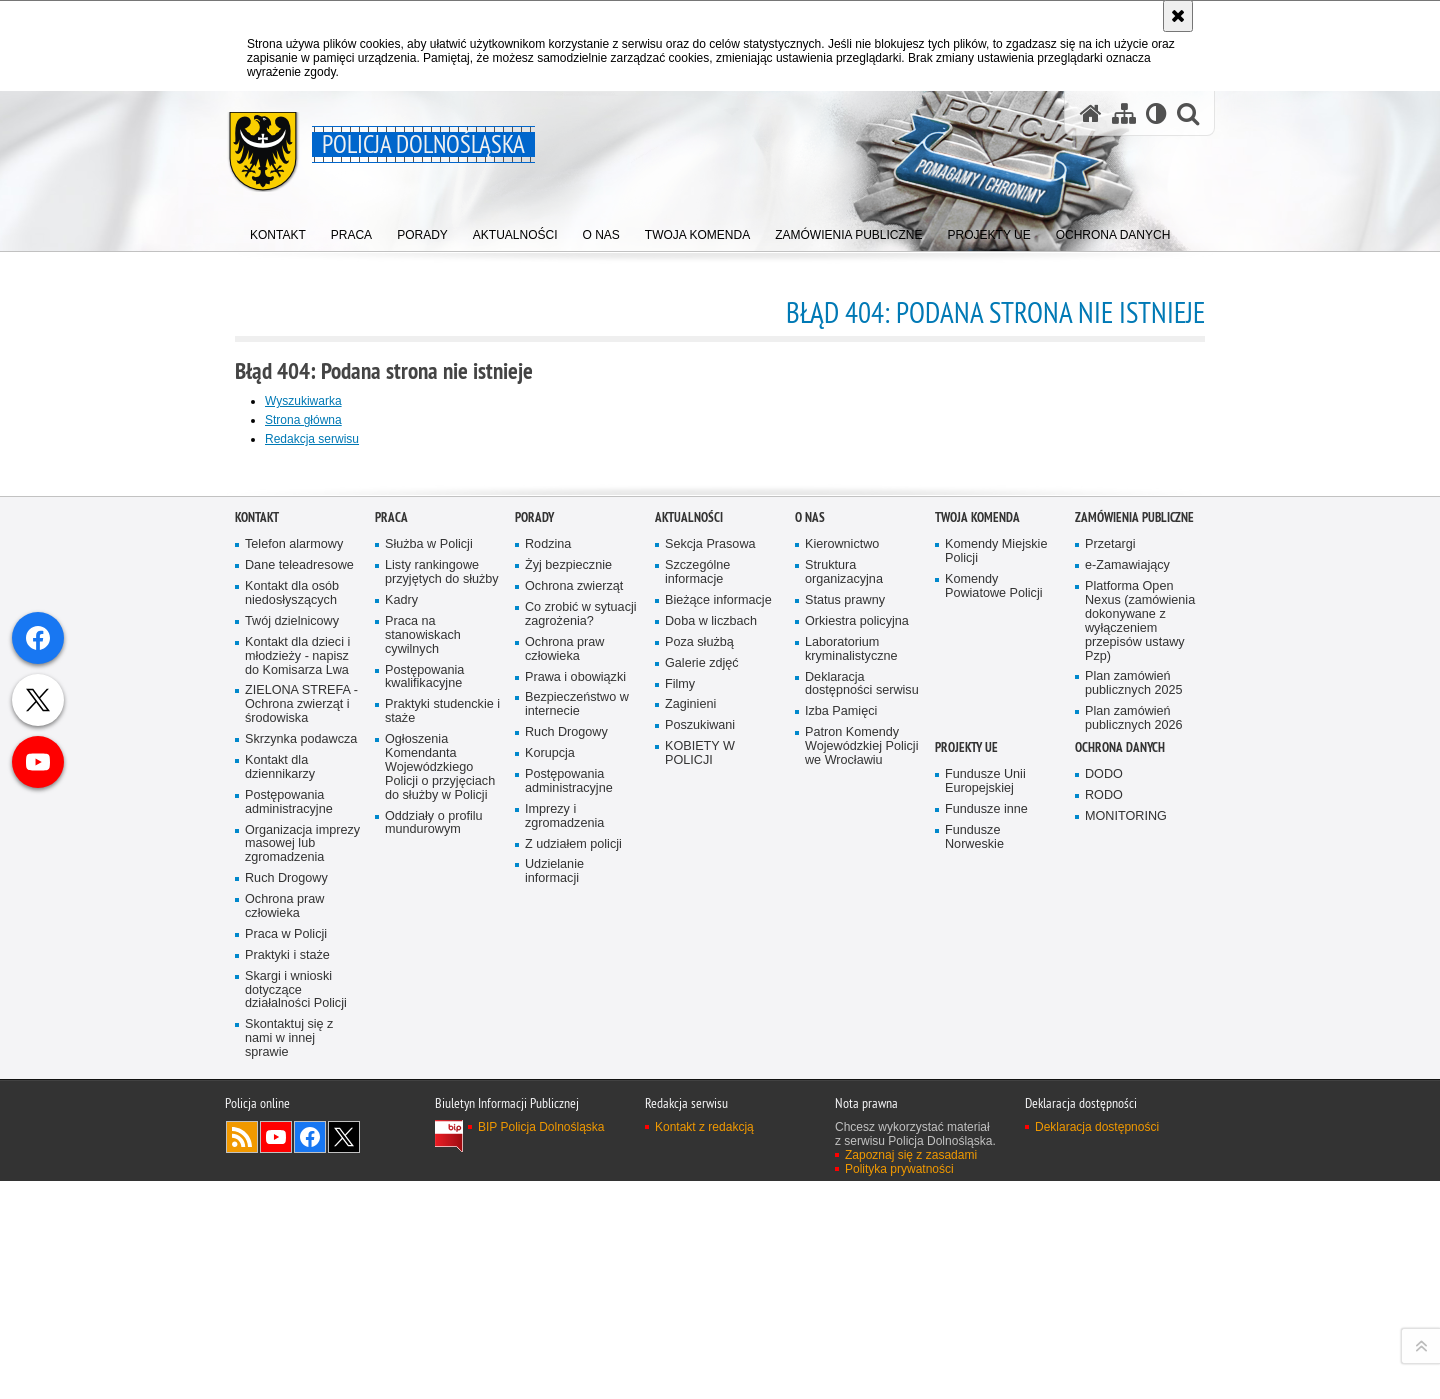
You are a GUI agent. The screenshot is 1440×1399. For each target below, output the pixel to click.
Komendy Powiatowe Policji (994, 1050)
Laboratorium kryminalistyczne (851, 1113)
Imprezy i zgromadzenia (564, 1280)
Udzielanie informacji (554, 1335)
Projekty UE (966, 1211)
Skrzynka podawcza (301, 1203)
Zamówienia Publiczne (1134, 981)
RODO (1104, 1259)
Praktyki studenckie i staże (442, 1175)
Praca (391, 981)
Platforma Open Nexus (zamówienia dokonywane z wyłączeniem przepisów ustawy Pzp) (1140, 1085)
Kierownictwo (842, 1008)
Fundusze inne (986, 1273)
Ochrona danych (1120, 1211)
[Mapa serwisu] (1124, 113)
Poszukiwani (700, 1189)
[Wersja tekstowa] (1156, 113)
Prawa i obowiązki (575, 1141)
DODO (1104, 1238)
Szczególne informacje (697, 1036)
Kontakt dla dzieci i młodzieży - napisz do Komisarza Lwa (297, 1120)
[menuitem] (278, 230)
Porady (534, 981)
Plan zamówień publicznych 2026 (1134, 1182)
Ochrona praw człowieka (284, 1370)
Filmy (680, 1148)
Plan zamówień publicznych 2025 (1134, 1147)
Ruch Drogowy (286, 1342)
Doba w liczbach (711, 1085)
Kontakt (257, 981)
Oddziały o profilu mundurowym (434, 1287)
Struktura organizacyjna (844, 1036)
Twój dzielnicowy (292, 1085)
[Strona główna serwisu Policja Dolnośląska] (1091, 113)
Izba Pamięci (841, 1175)
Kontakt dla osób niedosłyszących (292, 1057)
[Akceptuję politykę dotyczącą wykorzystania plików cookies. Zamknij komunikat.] (1178, 16)
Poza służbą (699, 1106)
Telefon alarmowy (294, 1008)
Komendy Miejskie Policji (996, 1015)
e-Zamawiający (1127, 1029)
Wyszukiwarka (303, 401)
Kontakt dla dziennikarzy (280, 1231)
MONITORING (1126, 1280)
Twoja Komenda (977, 981)
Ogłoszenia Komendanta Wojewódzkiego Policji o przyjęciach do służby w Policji (440, 1231)
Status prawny (845, 1064)
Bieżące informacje (718, 1064)
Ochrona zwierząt (574, 1050)
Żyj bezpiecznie (568, 1029)
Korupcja (550, 1217)
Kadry (401, 1064)
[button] (1188, 113)
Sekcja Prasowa (710, 1008)
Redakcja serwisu (312, 439)
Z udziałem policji (573, 1308)
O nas (810, 981)
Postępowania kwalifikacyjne (424, 1141)
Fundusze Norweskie (974, 1301)
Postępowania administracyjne (289, 1266)
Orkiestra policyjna (857, 1085)
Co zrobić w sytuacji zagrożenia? (581, 1078)
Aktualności (689, 981)
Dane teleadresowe (299, 1029)
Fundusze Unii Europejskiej (985, 1245)
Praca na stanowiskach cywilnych (423, 1099)
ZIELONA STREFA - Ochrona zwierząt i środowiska (301, 1168)
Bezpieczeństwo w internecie (577, 1168)
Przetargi (1110, 1008)
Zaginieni (690, 1168)
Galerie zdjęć (702, 1127)
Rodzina (548, 1008)
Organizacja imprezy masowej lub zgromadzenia (302, 1308)
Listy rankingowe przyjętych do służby (442, 1036)
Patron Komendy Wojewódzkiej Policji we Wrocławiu (861, 1210)
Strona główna (303, 420)
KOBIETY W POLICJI (700, 1217)
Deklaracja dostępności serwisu (862, 1148)
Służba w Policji (429, 1008)
